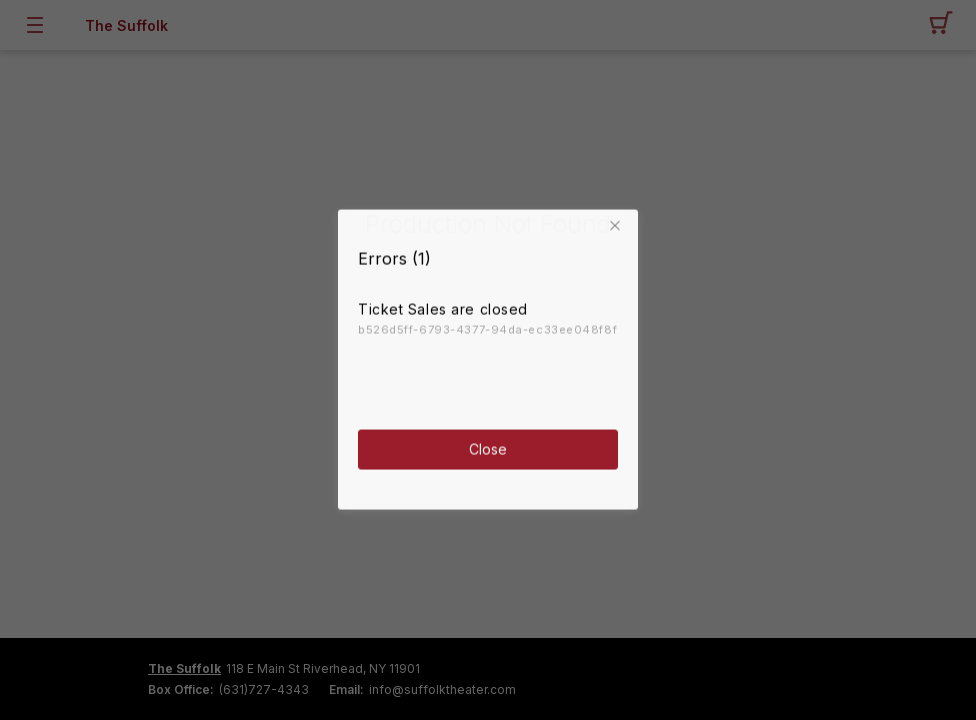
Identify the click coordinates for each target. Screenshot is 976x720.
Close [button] (488, 441)
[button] (618, 219)
